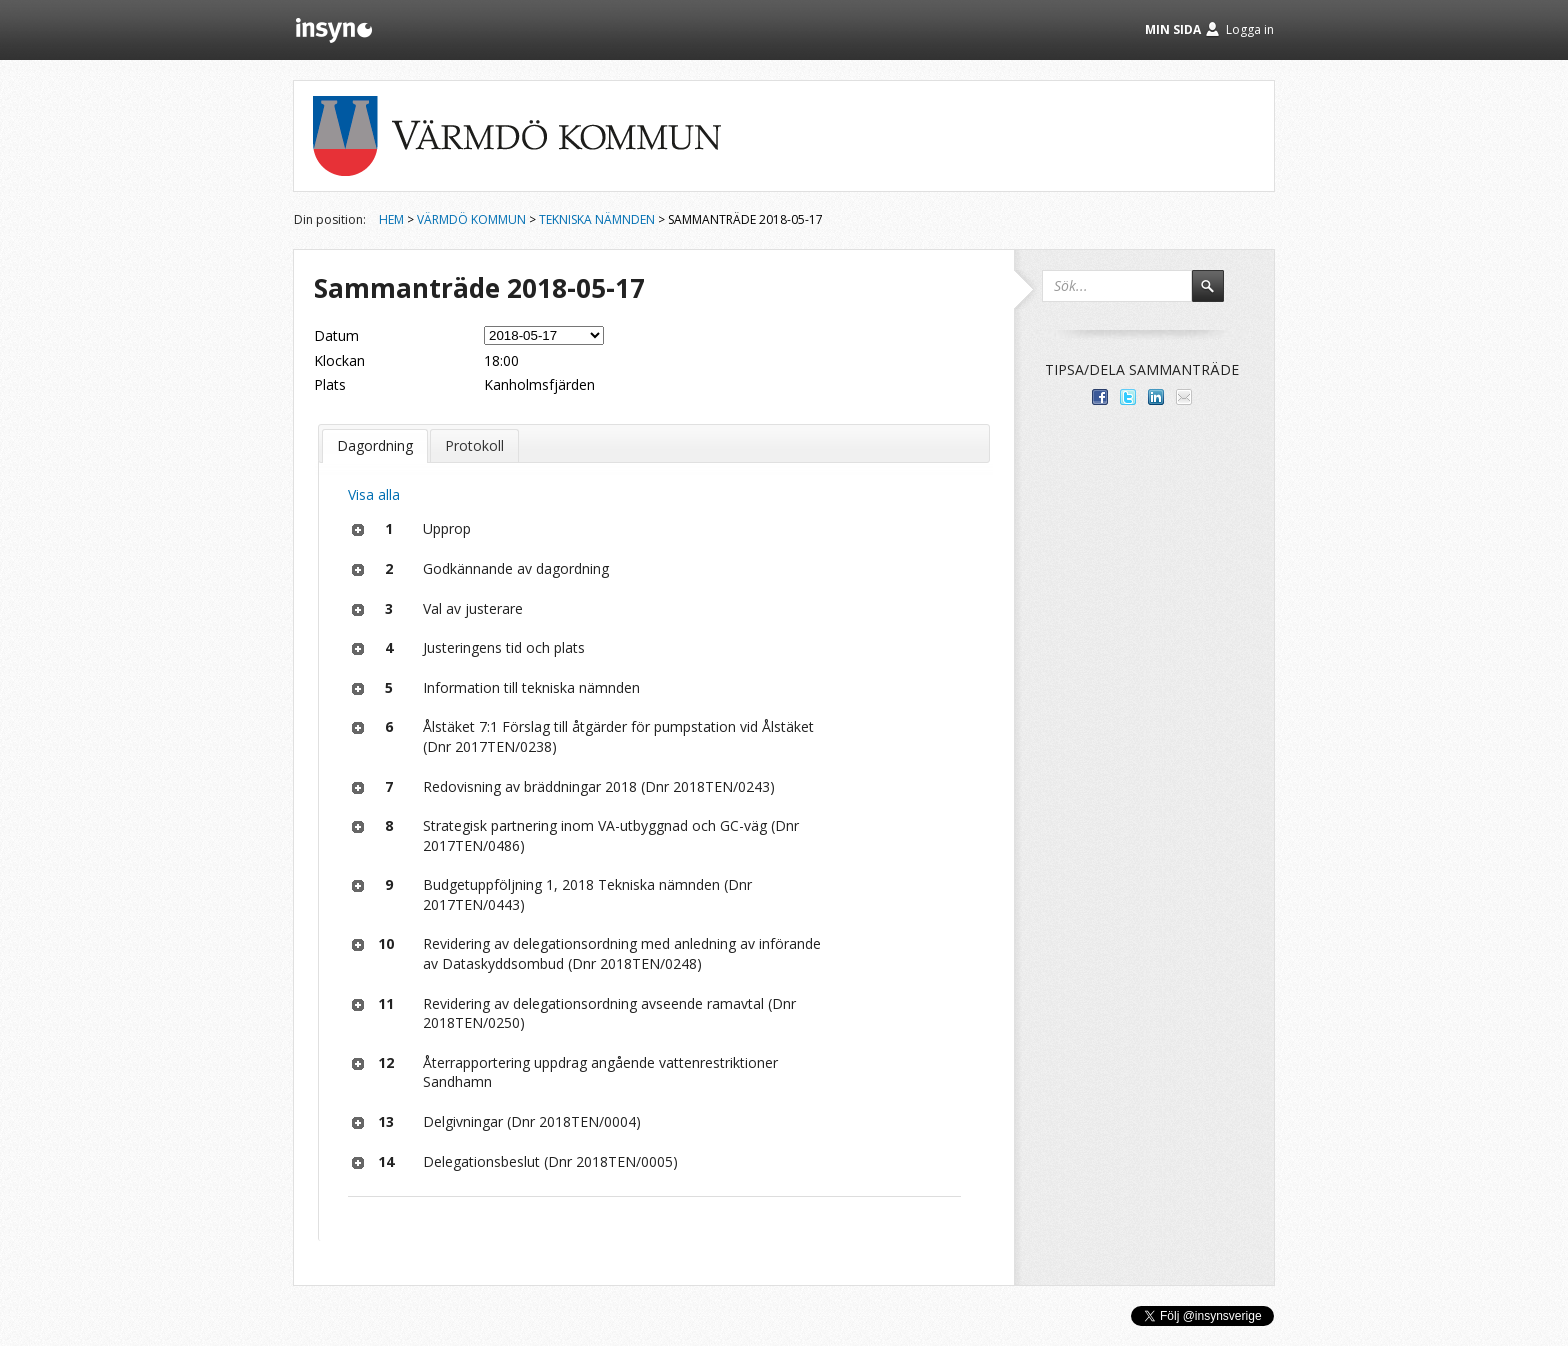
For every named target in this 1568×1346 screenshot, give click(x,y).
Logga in (1250, 29)
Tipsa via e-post (1184, 397)
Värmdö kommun (471, 219)
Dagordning (375, 445)
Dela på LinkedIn (1156, 397)
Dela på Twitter (1128, 397)
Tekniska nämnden (597, 219)
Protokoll (474, 445)
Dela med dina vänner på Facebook (1100, 397)
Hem (391, 219)
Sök (1217, 295)
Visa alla (374, 494)
